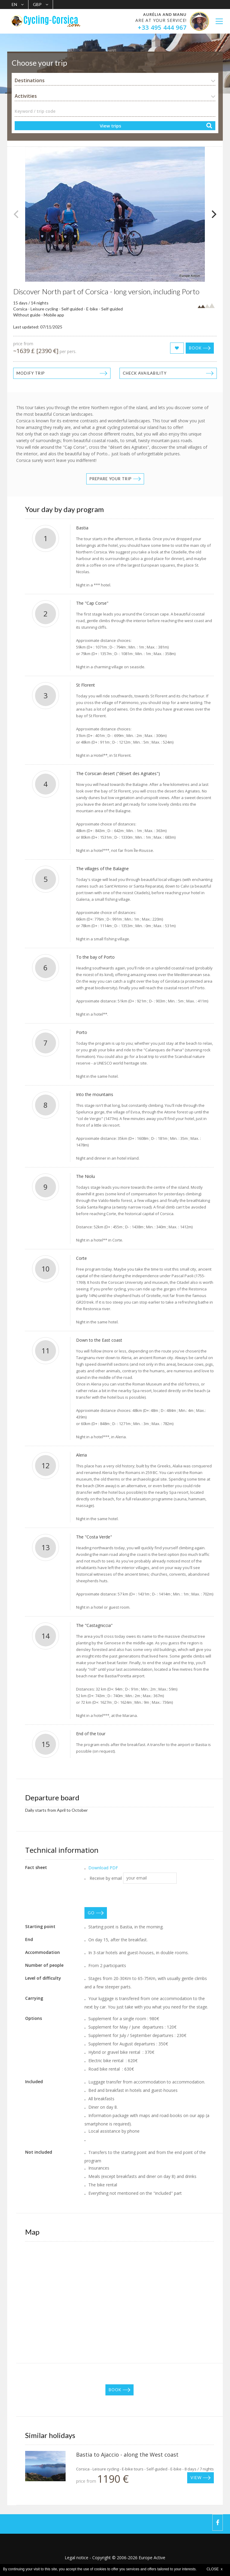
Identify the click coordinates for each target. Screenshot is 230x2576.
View (196, 2477)
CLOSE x (215, 2569)
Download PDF (103, 1868)
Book (195, 348)
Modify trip (30, 373)
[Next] (213, 214)
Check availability (145, 373)
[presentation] (129, 1895)
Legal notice (76, 2557)
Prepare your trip (111, 478)
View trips (110, 126)
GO (91, 1912)
